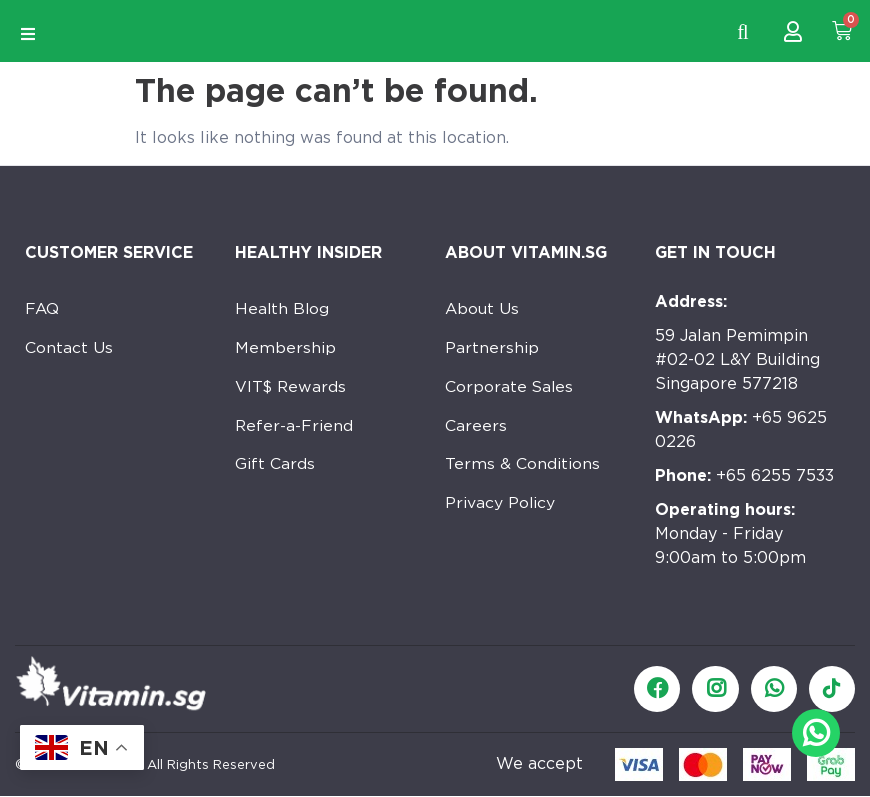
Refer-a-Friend (294, 429)
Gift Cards (275, 469)
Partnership (492, 349)
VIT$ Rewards (292, 389)
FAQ (42, 309)
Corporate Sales (510, 389)
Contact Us (69, 349)
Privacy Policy (500, 509)
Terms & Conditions (523, 469)
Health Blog (283, 309)
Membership (285, 349)
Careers (476, 429)
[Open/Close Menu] (27, 34)
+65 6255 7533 (744, 475)
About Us (482, 309)
